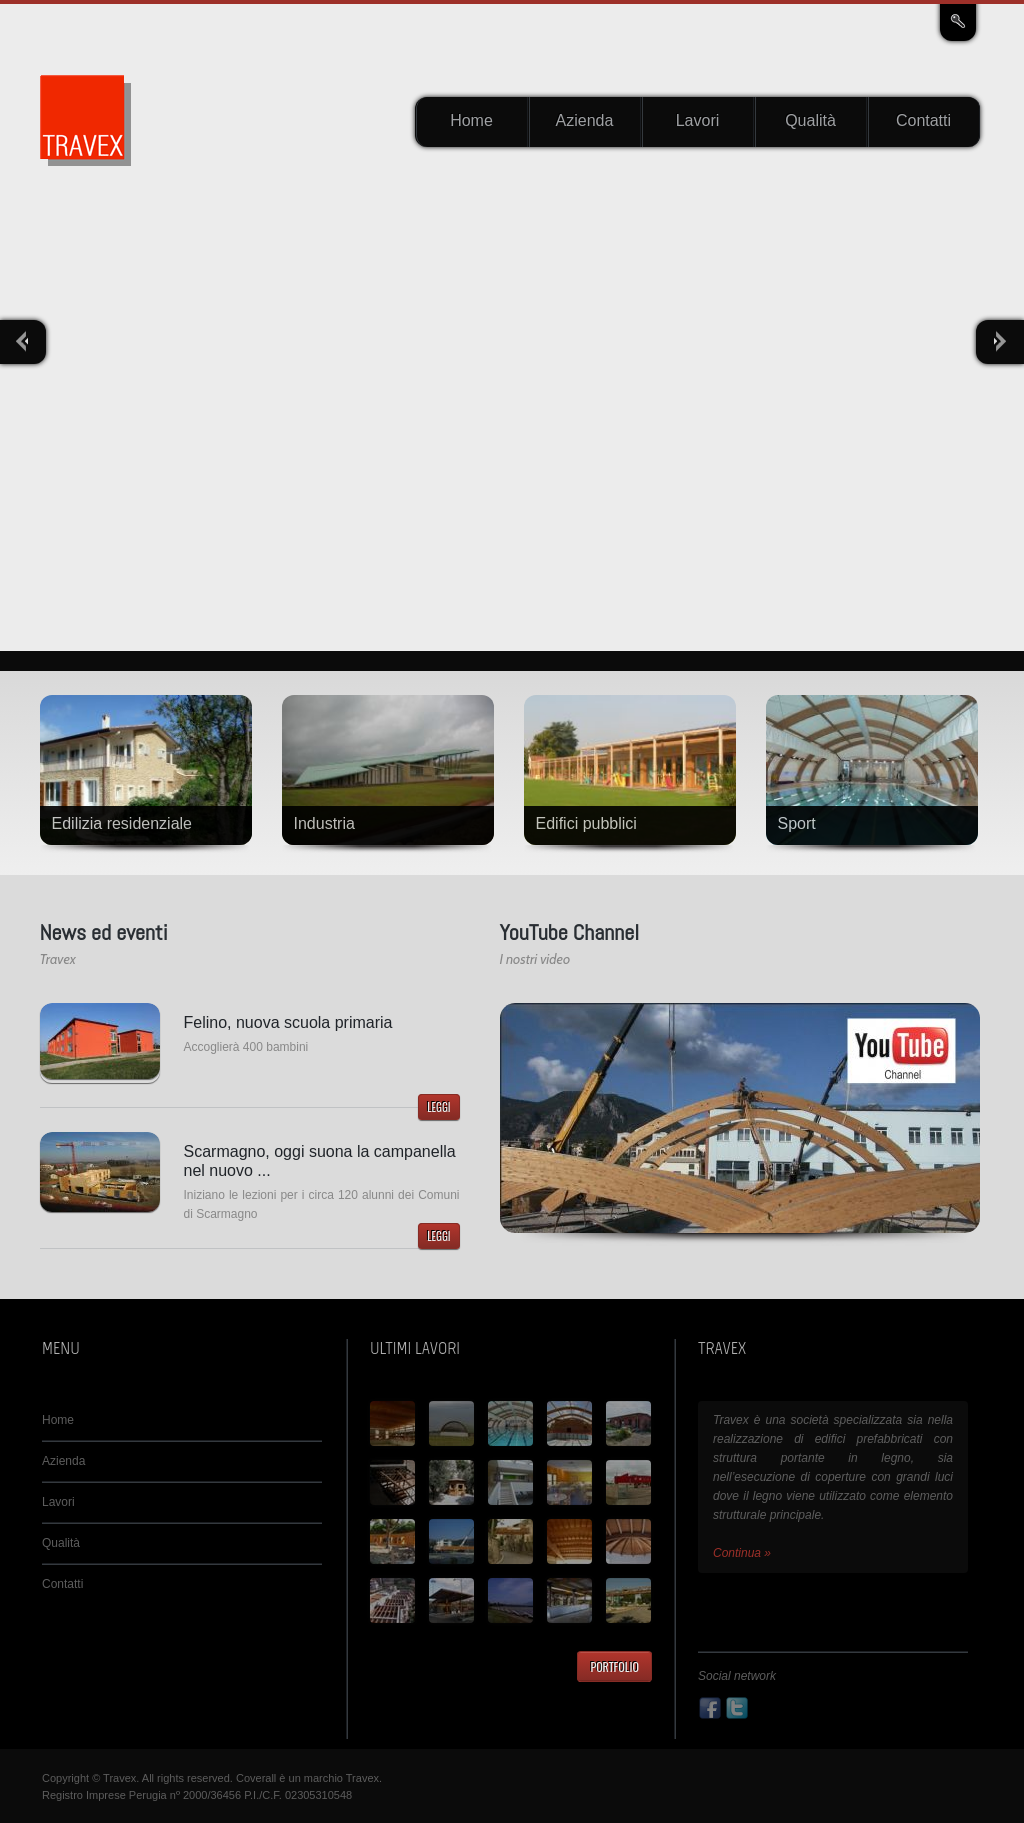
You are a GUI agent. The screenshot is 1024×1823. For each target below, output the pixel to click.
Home (471, 120)
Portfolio (614, 1666)
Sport (797, 823)
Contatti (923, 120)
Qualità (810, 120)
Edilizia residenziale (122, 823)
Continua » (742, 1553)
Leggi (438, 1107)
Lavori (698, 120)
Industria (324, 823)
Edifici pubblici (586, 823)
